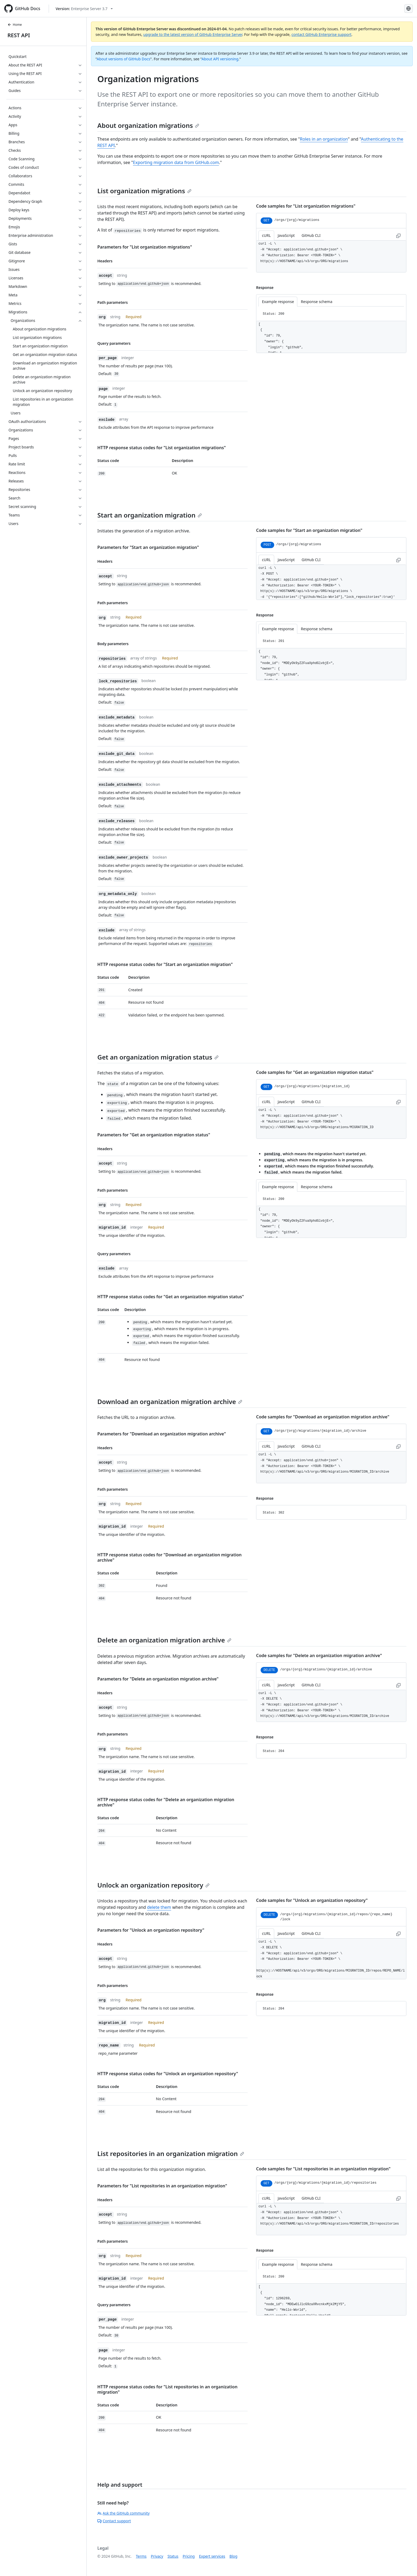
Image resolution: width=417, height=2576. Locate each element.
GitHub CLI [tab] (311, 235)
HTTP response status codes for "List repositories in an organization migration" (167, 2389)
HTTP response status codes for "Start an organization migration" (165, 964)
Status (173, 2556)
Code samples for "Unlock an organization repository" (312, 1900)
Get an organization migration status (158, 1057)
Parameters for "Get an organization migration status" (153, 1135)
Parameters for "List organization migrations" (144, 247)
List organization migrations (144, 190)
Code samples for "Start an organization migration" (309, 530)
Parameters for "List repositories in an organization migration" (162, 2186)
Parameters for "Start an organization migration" (148, 547)
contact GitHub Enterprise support (321, 34)
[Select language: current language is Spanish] (408, 8)
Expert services (212, 2556)
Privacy (157, 2556)
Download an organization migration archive (169, 1401)
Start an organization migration (149, 515)
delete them (159, 1907)
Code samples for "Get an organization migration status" (315, 1072)
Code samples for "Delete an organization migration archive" (319, 1655)
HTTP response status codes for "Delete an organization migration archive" (165, 1802)
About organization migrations (148, 125)
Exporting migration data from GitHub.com (176, 162)
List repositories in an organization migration (170, 2153)
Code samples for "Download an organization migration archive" (322, 1417)
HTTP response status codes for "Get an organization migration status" (170, 1297)
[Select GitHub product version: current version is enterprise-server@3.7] (84, 9)
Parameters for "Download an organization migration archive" (161, 1434)
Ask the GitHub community (123, 2513)
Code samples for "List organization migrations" (305, 206)
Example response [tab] (278, 301)
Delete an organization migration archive (164, 1640)
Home (14, 24)
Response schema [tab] (316, 301)
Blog (233, 2556)
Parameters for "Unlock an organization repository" (150, 1930)
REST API (18, 35)
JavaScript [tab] (286, 235)
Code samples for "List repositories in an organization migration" (323, 2169)
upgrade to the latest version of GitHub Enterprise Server (192, 34)
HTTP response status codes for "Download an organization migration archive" (169, 1557)
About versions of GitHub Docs (123, 58)
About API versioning (220, 58)
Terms (141, 2556)
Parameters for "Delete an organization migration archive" (158, 1679)
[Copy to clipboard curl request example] (398, 235)
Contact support (114, 2520)
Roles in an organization (324, 139)
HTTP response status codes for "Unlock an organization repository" (167, 2074)
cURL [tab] (266, 235)
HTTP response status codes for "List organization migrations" (161, 448)
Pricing (189, 2556)
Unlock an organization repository (153, 1885)
